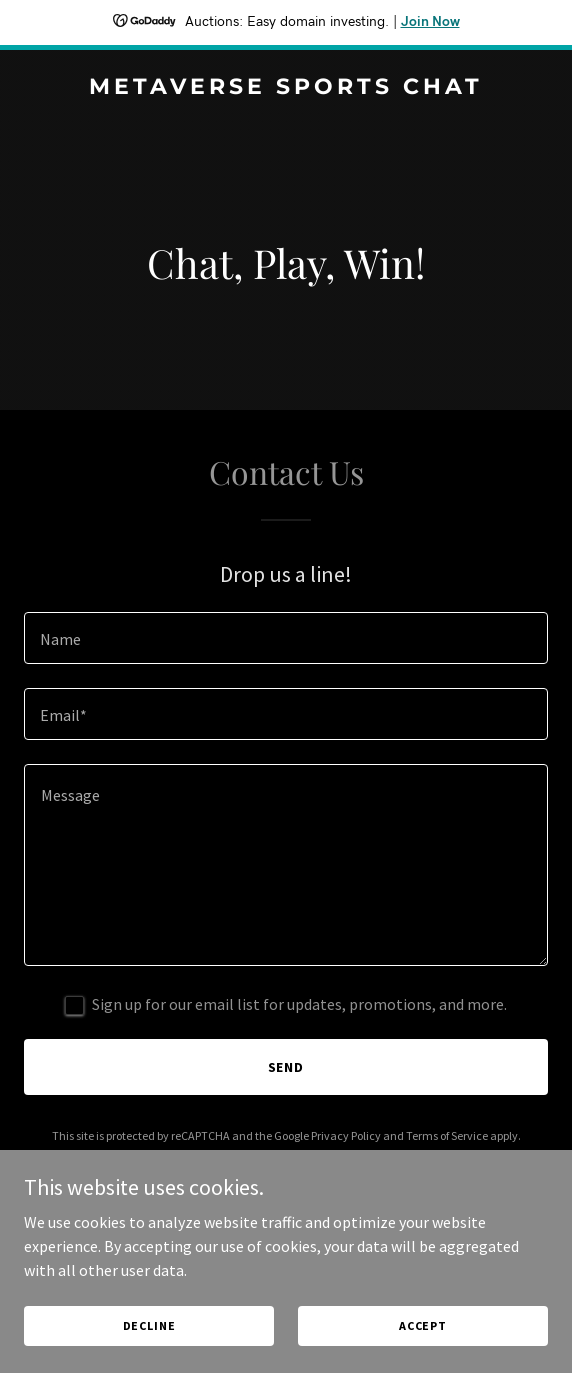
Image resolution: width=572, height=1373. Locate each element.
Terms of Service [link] (447, 1135)
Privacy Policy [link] (346, 1135)
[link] (286, 88)
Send (286, 1067)
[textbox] (286, 638)
